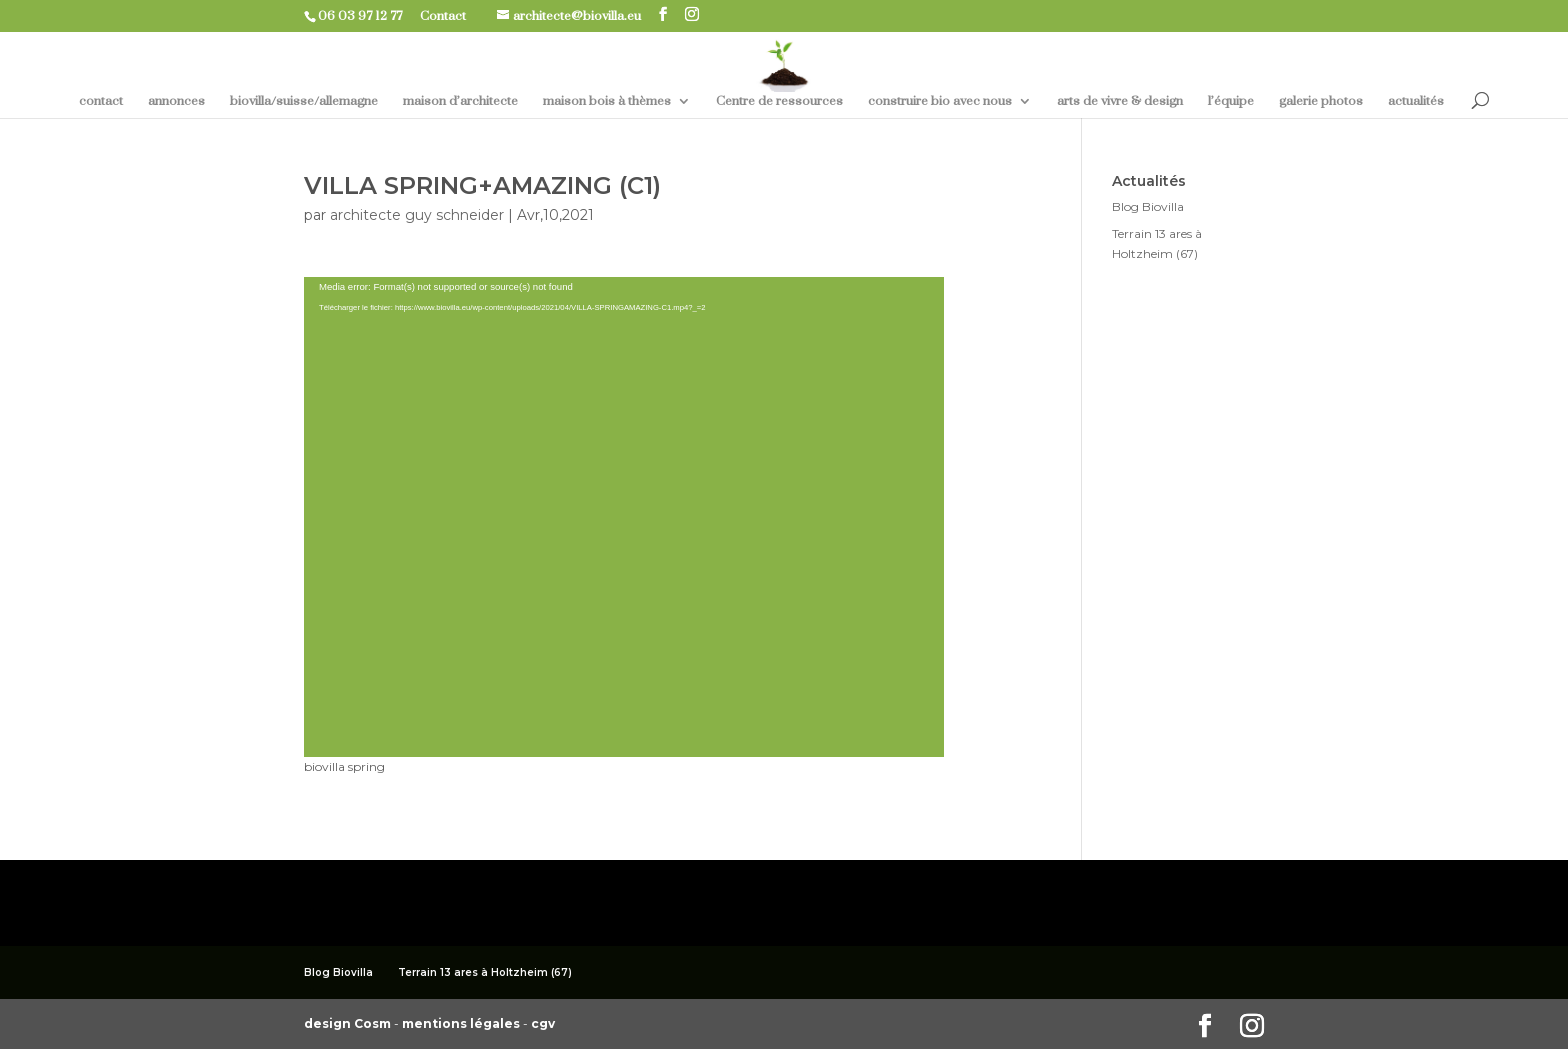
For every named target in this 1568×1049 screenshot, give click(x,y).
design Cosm (349, 1023)
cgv (543, 1023)
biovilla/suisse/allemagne (304, 101)
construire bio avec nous (940, 101)
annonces (176, 101)
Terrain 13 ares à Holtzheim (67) (485, 972)
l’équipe (1231, 101)
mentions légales (462, 1023)
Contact (450, 16)
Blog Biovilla (1148, 206)
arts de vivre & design (1120, 101)
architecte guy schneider (417, 215)
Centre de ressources (779, 101)
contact (101, 101)
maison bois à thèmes (607, 101)
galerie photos (1321, 101)
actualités (1416, 101)
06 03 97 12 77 (367, 16)
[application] (624, 517)
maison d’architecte (460, 101)
